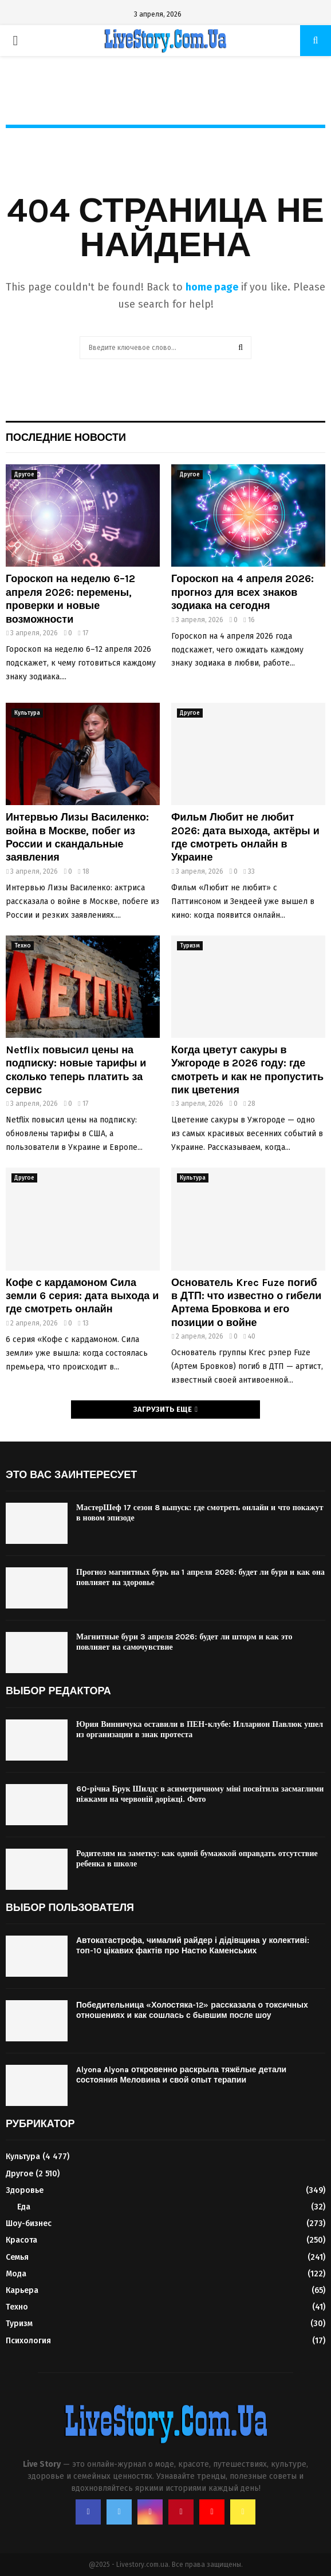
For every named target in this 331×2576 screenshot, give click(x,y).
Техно (22, 945)
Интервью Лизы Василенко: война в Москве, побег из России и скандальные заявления (77, 837)
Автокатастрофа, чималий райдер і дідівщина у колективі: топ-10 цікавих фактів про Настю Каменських (192, 1946)
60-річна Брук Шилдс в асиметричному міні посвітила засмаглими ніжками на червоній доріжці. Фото (200, 1794)
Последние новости (66, 437)
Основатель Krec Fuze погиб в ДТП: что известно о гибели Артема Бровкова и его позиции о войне (246, 1302)
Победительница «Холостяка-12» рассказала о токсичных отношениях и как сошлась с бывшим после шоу (192, 2010)
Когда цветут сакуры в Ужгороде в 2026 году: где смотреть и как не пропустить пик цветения (247, 1070)
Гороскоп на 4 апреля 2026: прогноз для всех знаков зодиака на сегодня (242, 592)
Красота (21, 2240)
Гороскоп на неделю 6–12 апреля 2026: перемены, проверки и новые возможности (70, 598)
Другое (24, 474)
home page (212, 287)
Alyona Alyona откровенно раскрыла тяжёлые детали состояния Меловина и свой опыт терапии (181, 2075)
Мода (16, 2274)
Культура (27, 713)
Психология (28, 2341)
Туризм (190, 945)
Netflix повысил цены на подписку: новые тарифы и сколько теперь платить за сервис (76, 1070)
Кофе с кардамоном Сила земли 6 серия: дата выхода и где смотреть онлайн (82, 1296)
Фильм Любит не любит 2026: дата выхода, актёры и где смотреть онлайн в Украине (245, 837)
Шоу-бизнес (29, 2223)
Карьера (22, 2290)
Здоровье (25, 2190)
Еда (23, 2207)
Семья (17, 2257)
